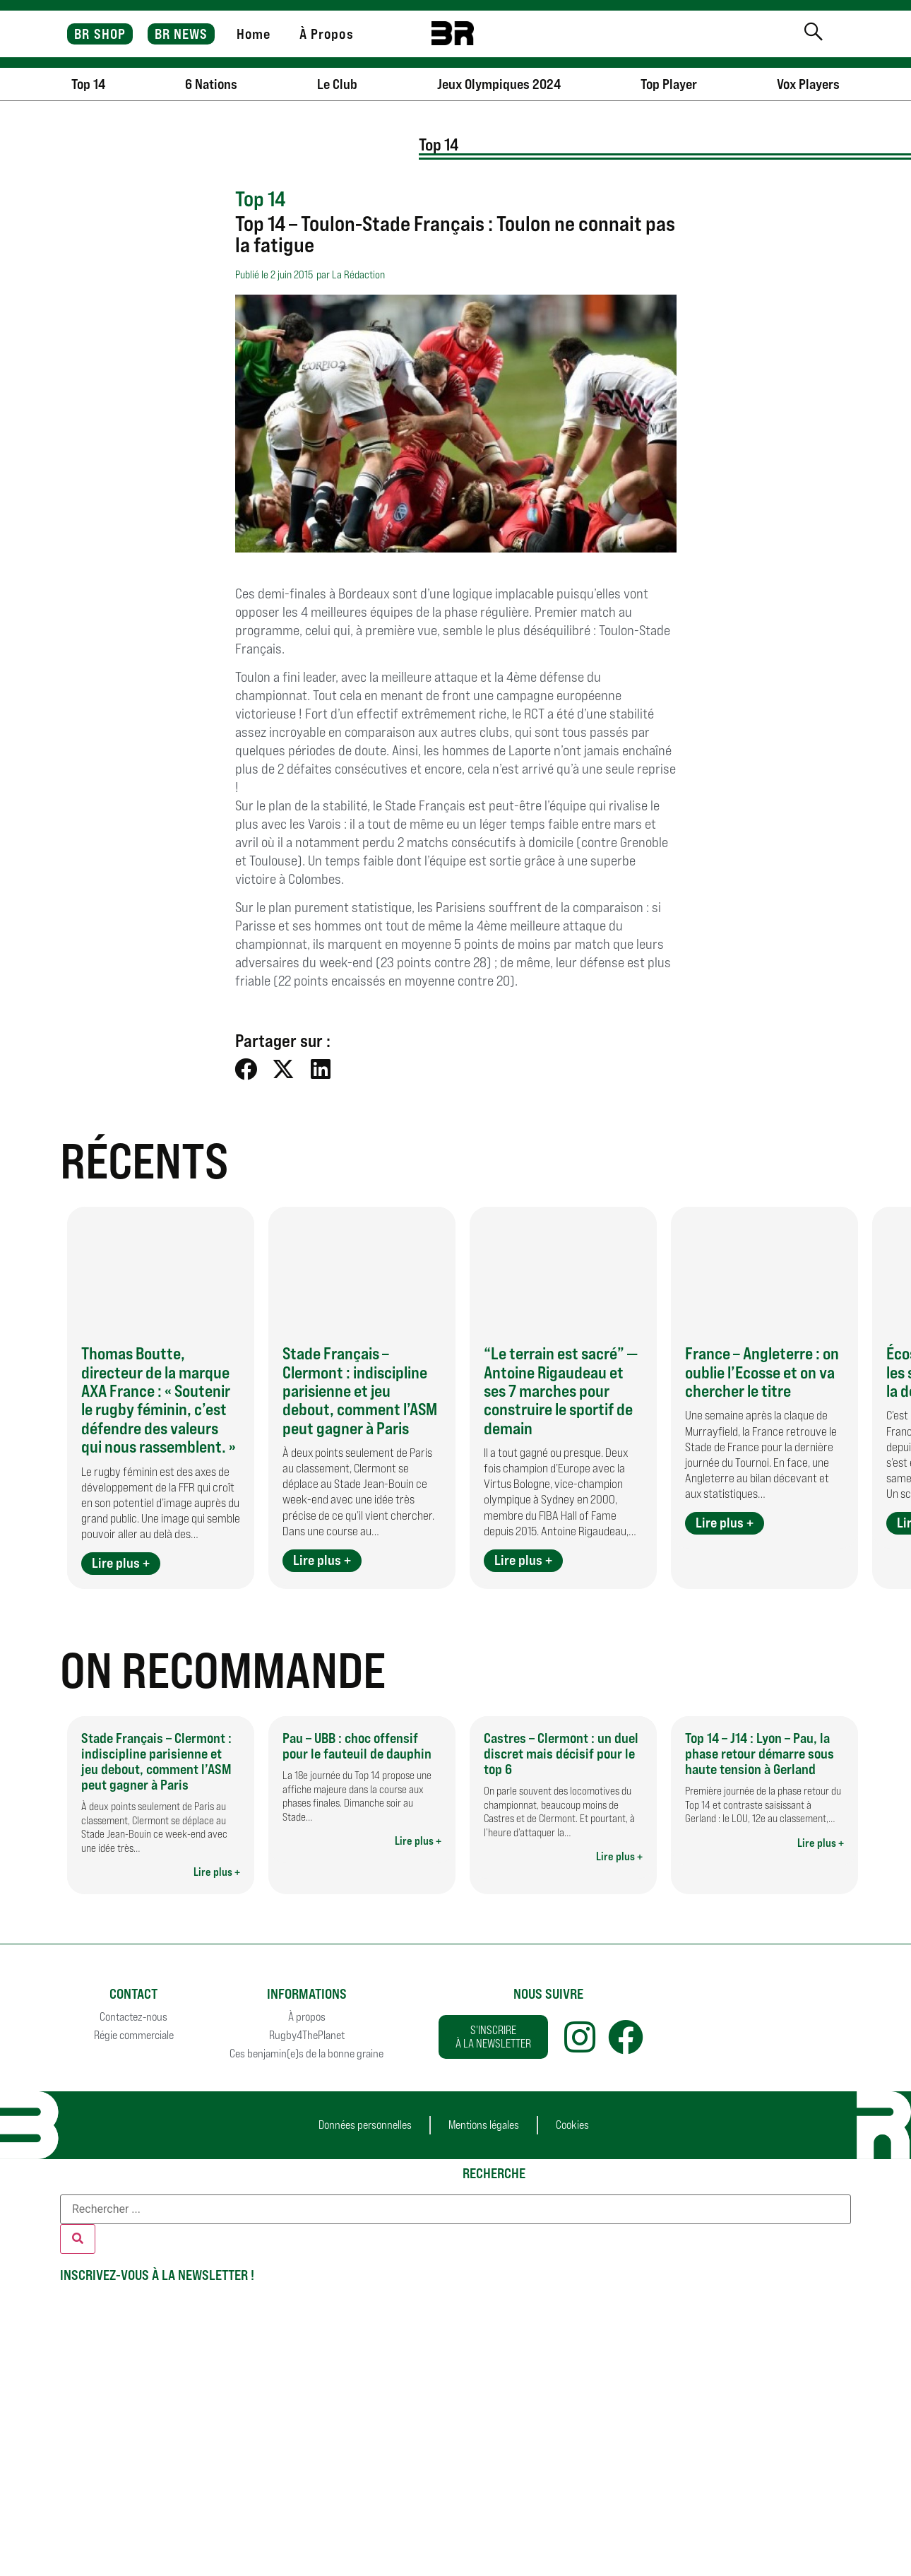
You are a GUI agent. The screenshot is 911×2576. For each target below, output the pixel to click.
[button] (247, 1069)
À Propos (326, 33)
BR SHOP (100, 33)
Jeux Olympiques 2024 (499, 84)
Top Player (669, 84)
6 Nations (211, 84)
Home (253, 33)
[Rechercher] (77, 2239)
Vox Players (808, 84)
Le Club (337, 84)
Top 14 (88, 84)
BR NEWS (181, 33)
